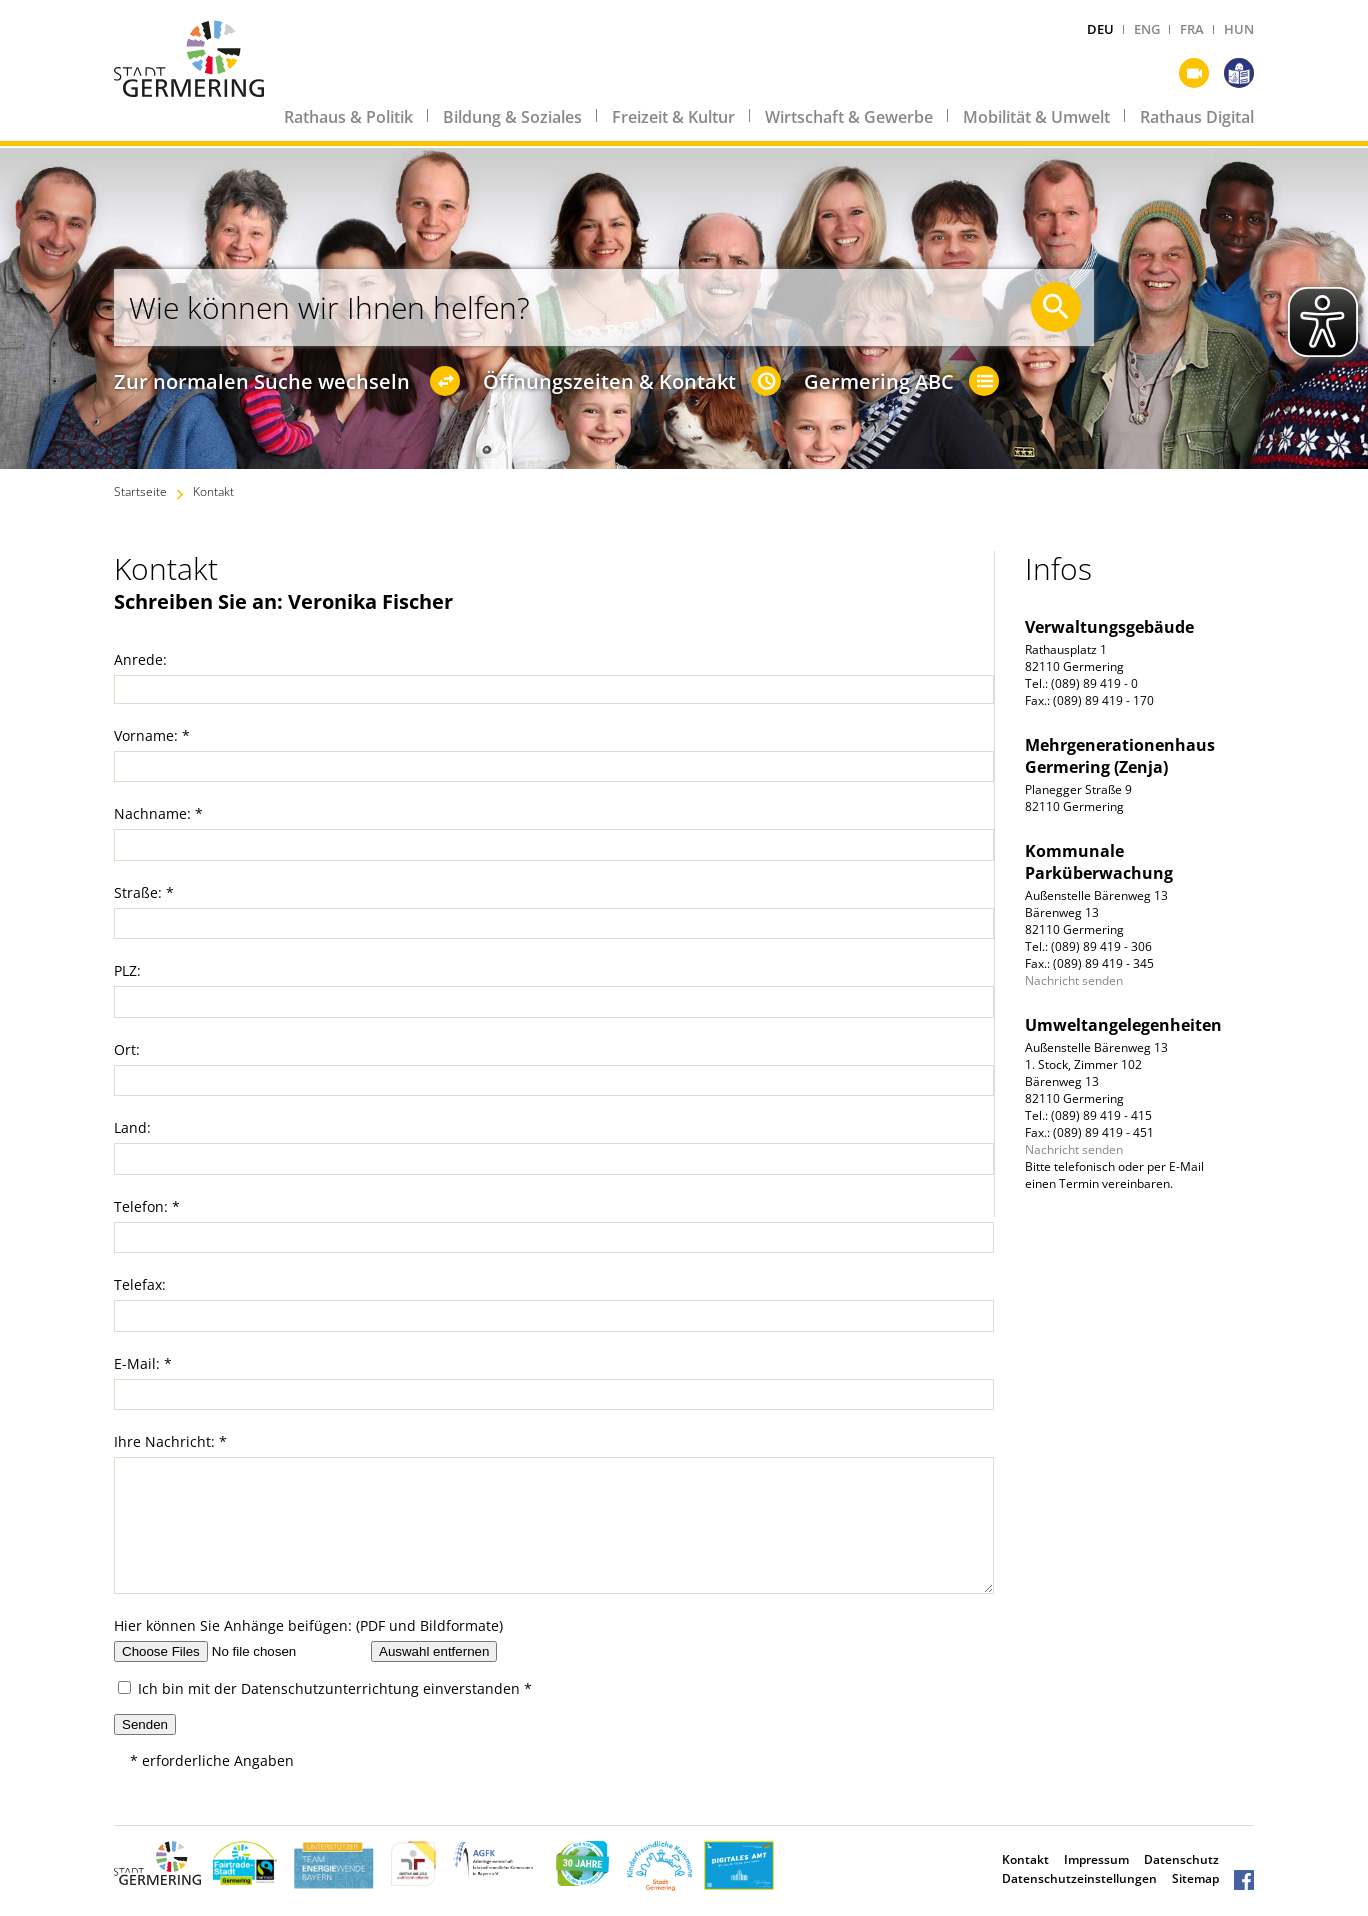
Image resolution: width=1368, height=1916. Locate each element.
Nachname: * (158, 813)
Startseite (140, 491)
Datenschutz (1181, 1859)
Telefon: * (147, 1206)
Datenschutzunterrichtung (330, 1688)
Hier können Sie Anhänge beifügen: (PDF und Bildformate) (308, 1625)
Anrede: (140, 659)
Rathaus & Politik (348, 117)
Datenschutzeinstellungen (1079, 1878)
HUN (1239, 29)
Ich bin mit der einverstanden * (325, 1688)
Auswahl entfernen (434, 1651)
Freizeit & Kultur (673, 117)
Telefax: (140, 1284)
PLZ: (127, 970)
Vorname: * (152, 735)
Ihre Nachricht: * (170, 1441)
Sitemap (1195, 1878)
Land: (132, 1127)
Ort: (127, 1049)
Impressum (1096, 1859)
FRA (1192, 29)
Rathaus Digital (1197, 117)
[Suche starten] (1056, 307)
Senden (145, 1724)
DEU (1100, 29)
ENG (1147, 29)
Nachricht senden (1074, 980)
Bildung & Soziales (512, 117)
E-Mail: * (143, 1363)
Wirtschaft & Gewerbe (849, 117)
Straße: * (144, 892)
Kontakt (213, 491)
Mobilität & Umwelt (1036, 117)
